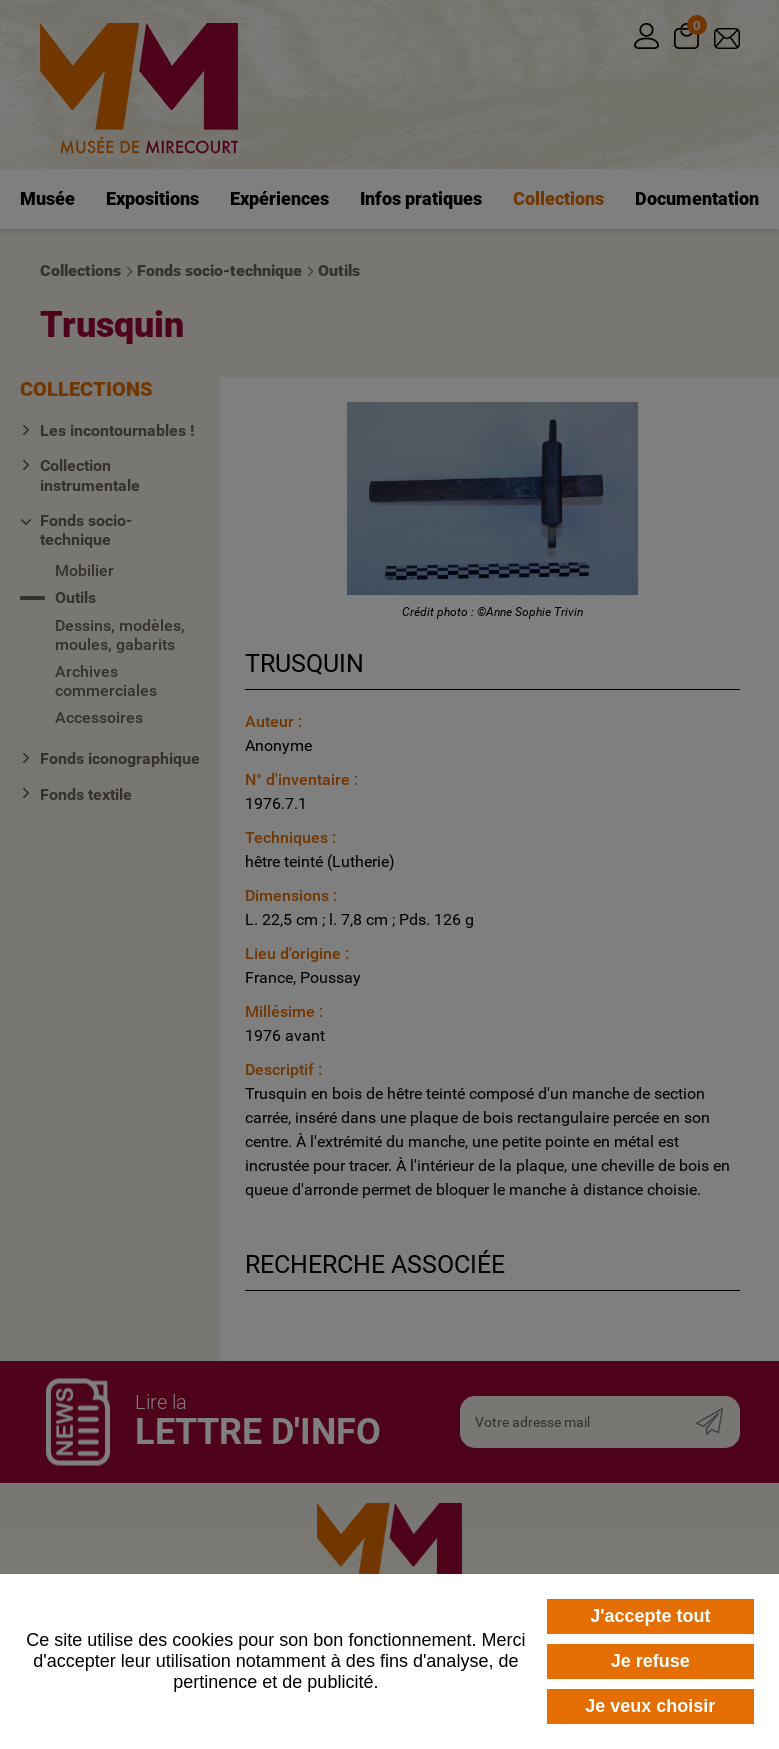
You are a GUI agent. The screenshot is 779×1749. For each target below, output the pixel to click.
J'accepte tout (650, 1616)
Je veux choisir (650, 1706)
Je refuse (650, 1661)
